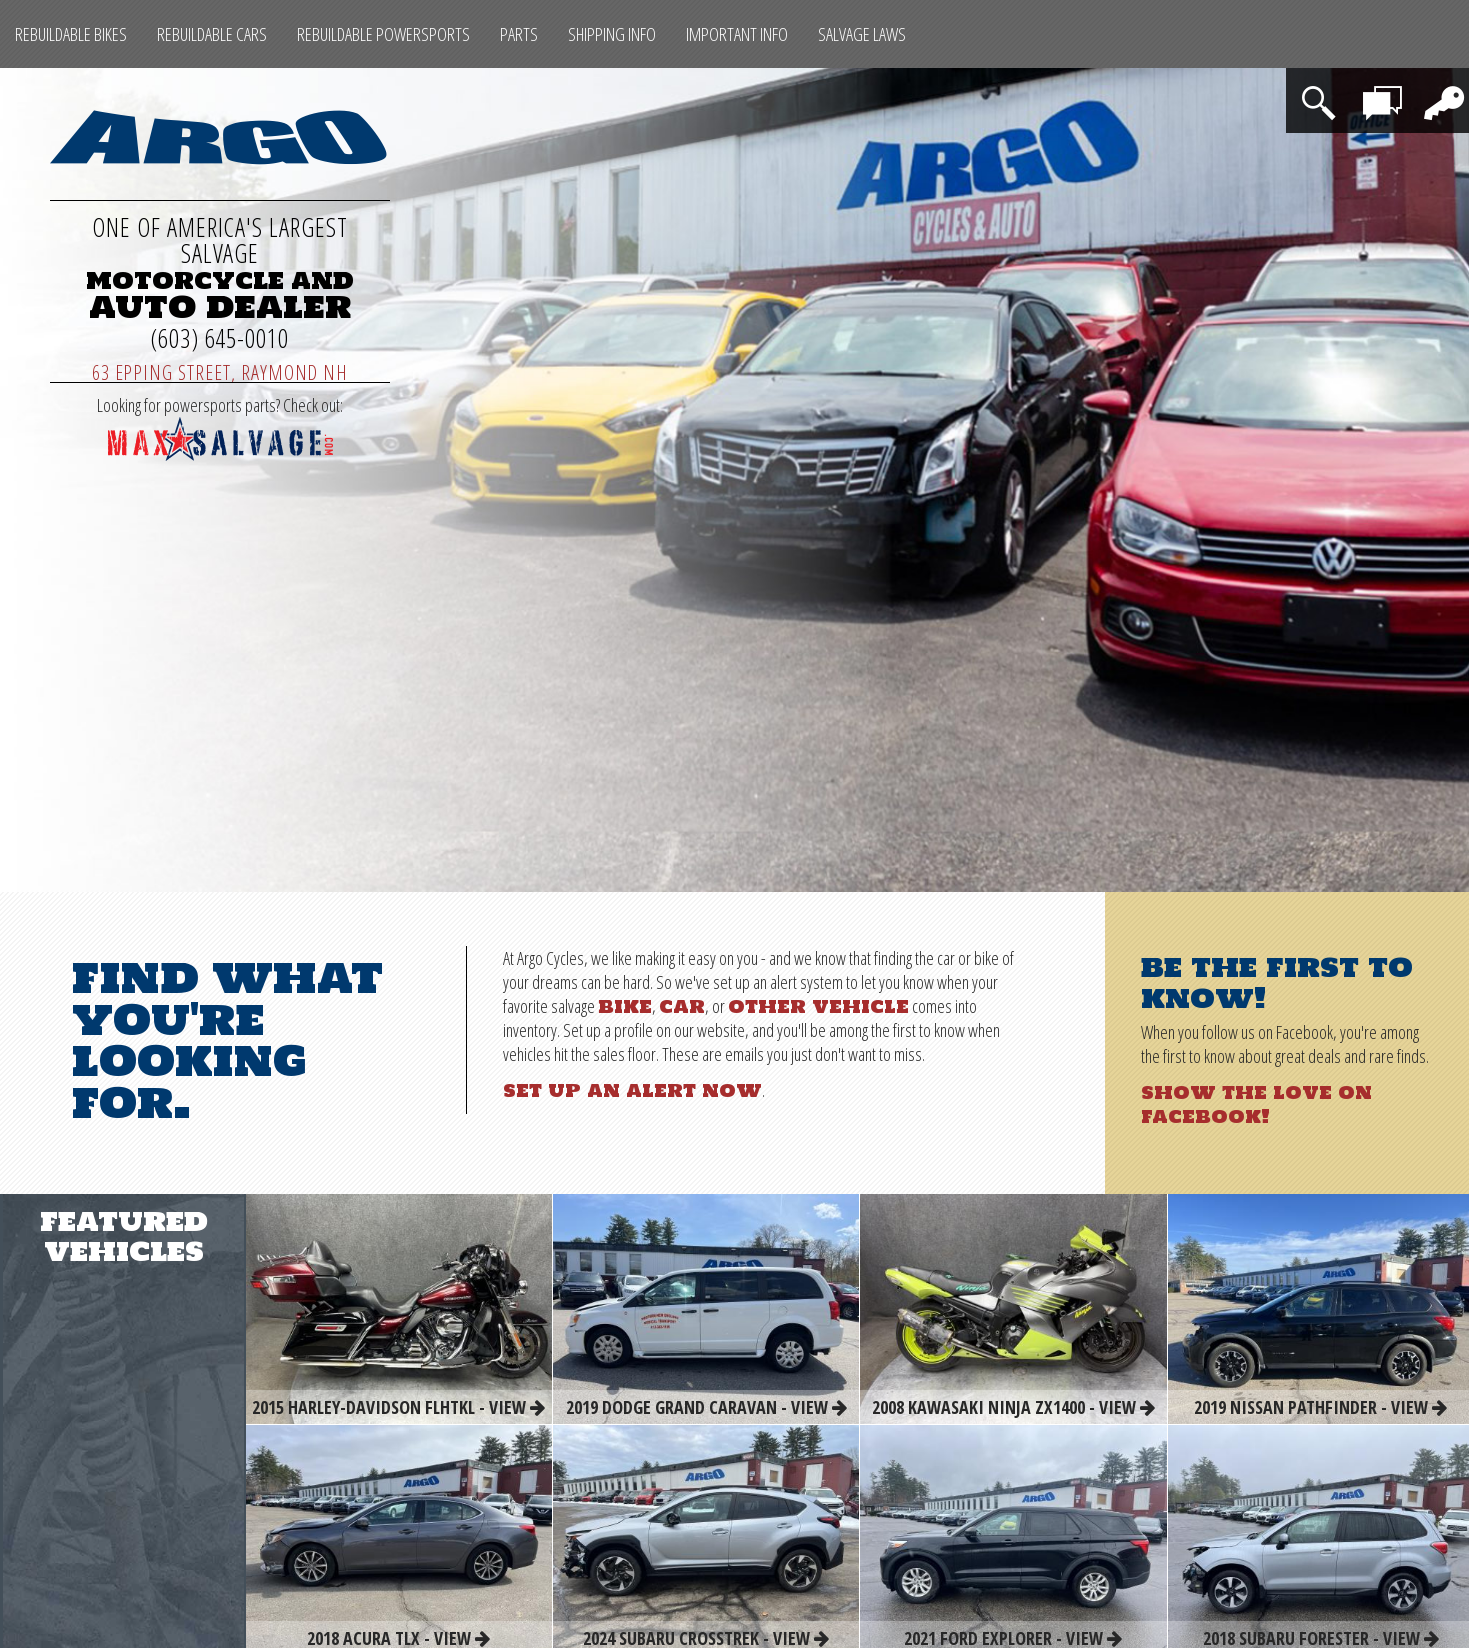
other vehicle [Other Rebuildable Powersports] (818, 1006)
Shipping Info (612, 34)
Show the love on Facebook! (1256, 1104)
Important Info (737, 34)
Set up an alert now (632, 1090)
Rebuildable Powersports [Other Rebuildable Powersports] (383, 34)
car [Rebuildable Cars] (682, 1006)
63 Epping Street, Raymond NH (220, 372)
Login (1439, 90)
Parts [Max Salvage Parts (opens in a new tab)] (519, 34)
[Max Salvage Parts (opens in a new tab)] (220, 454)
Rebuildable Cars (212, 34)
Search (1322, 90)
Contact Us (1385, 100)
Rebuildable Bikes (71, 34)
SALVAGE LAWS (862, 34)
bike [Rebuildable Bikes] (625, 1006)
